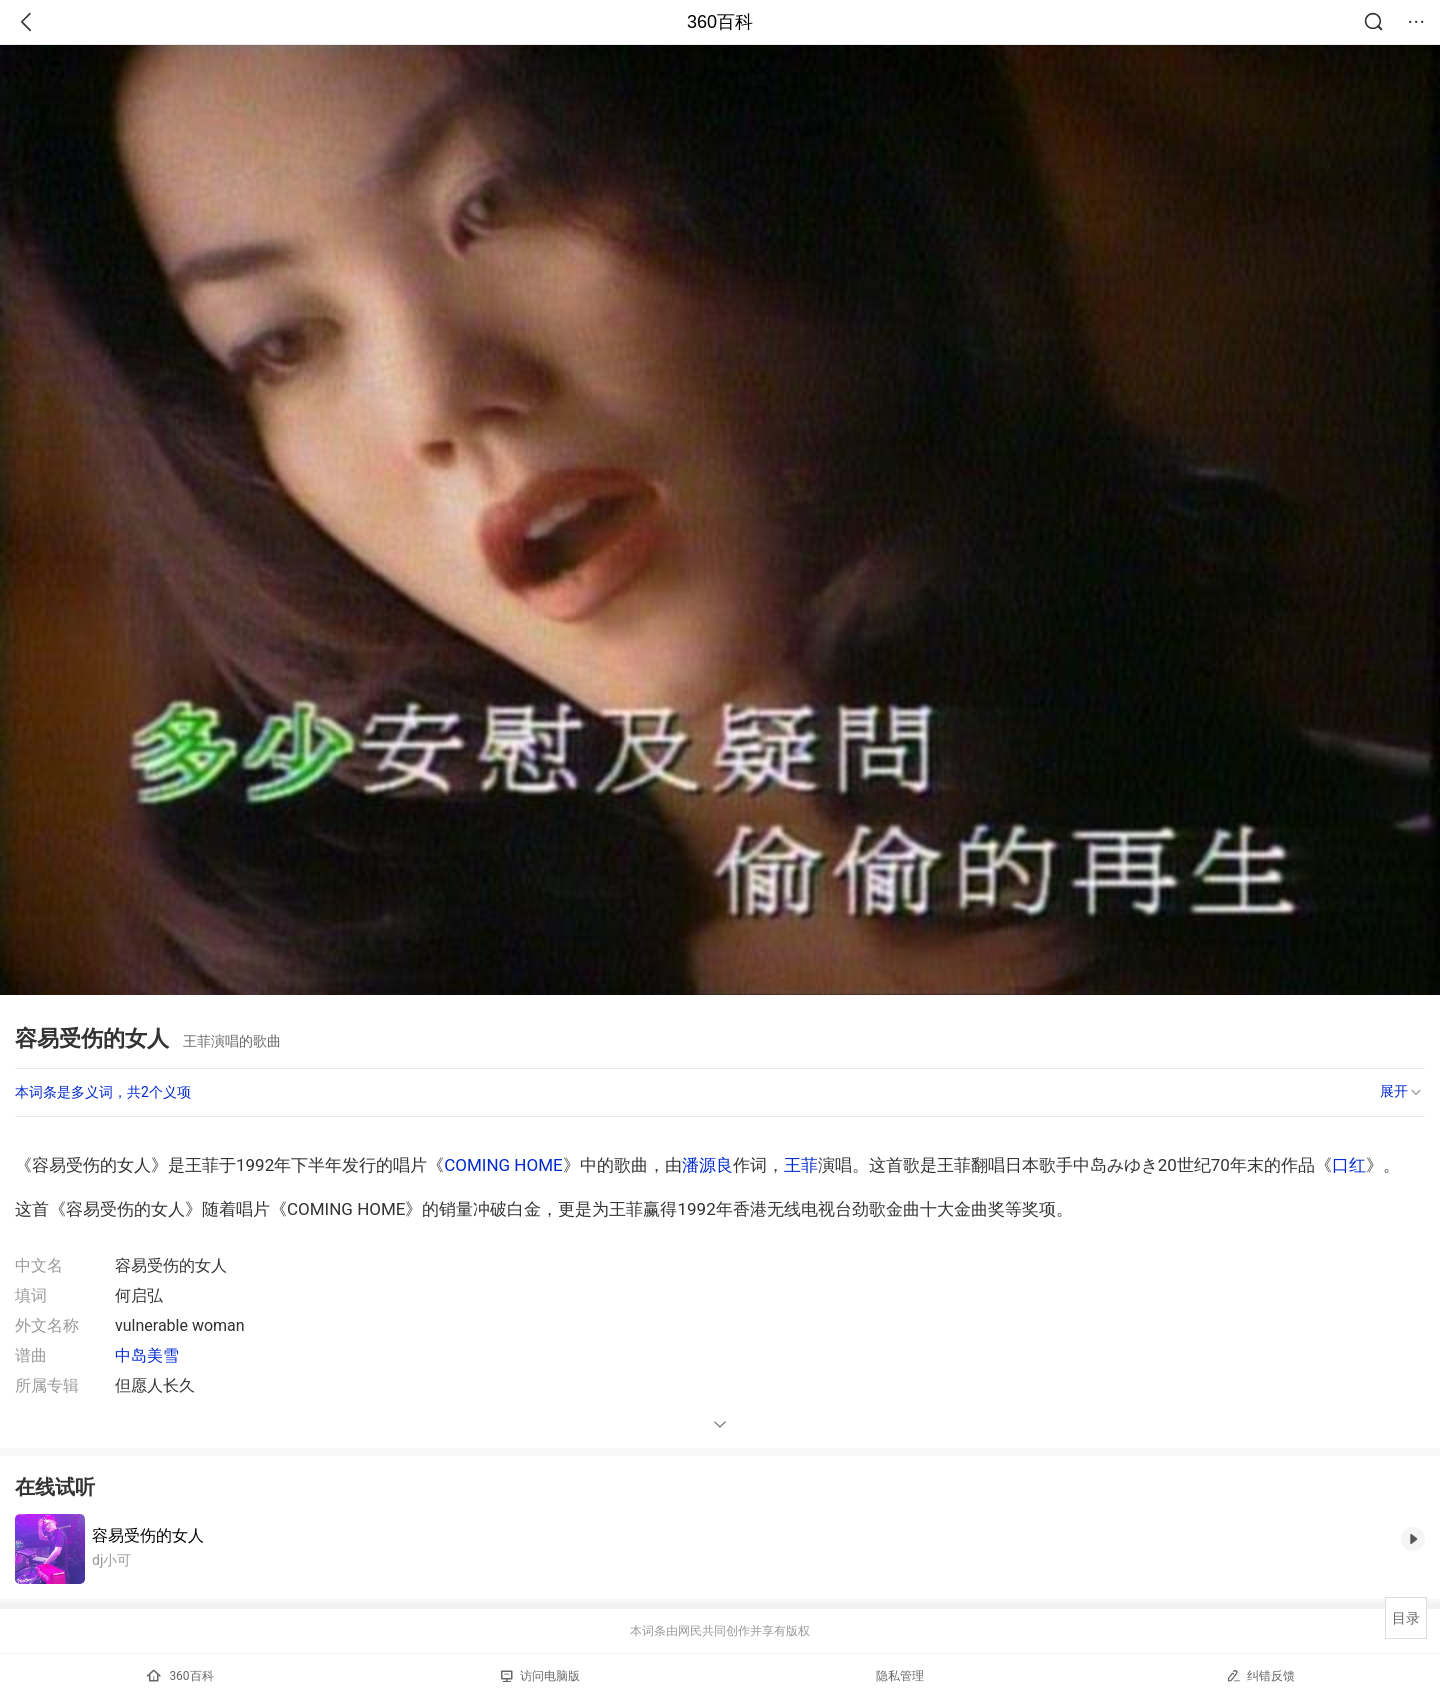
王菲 (801, 1165)
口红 (1349, 1165)
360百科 (720, 22)
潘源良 (707, 1165)
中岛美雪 (147, 1355)
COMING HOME (503, 1165)
